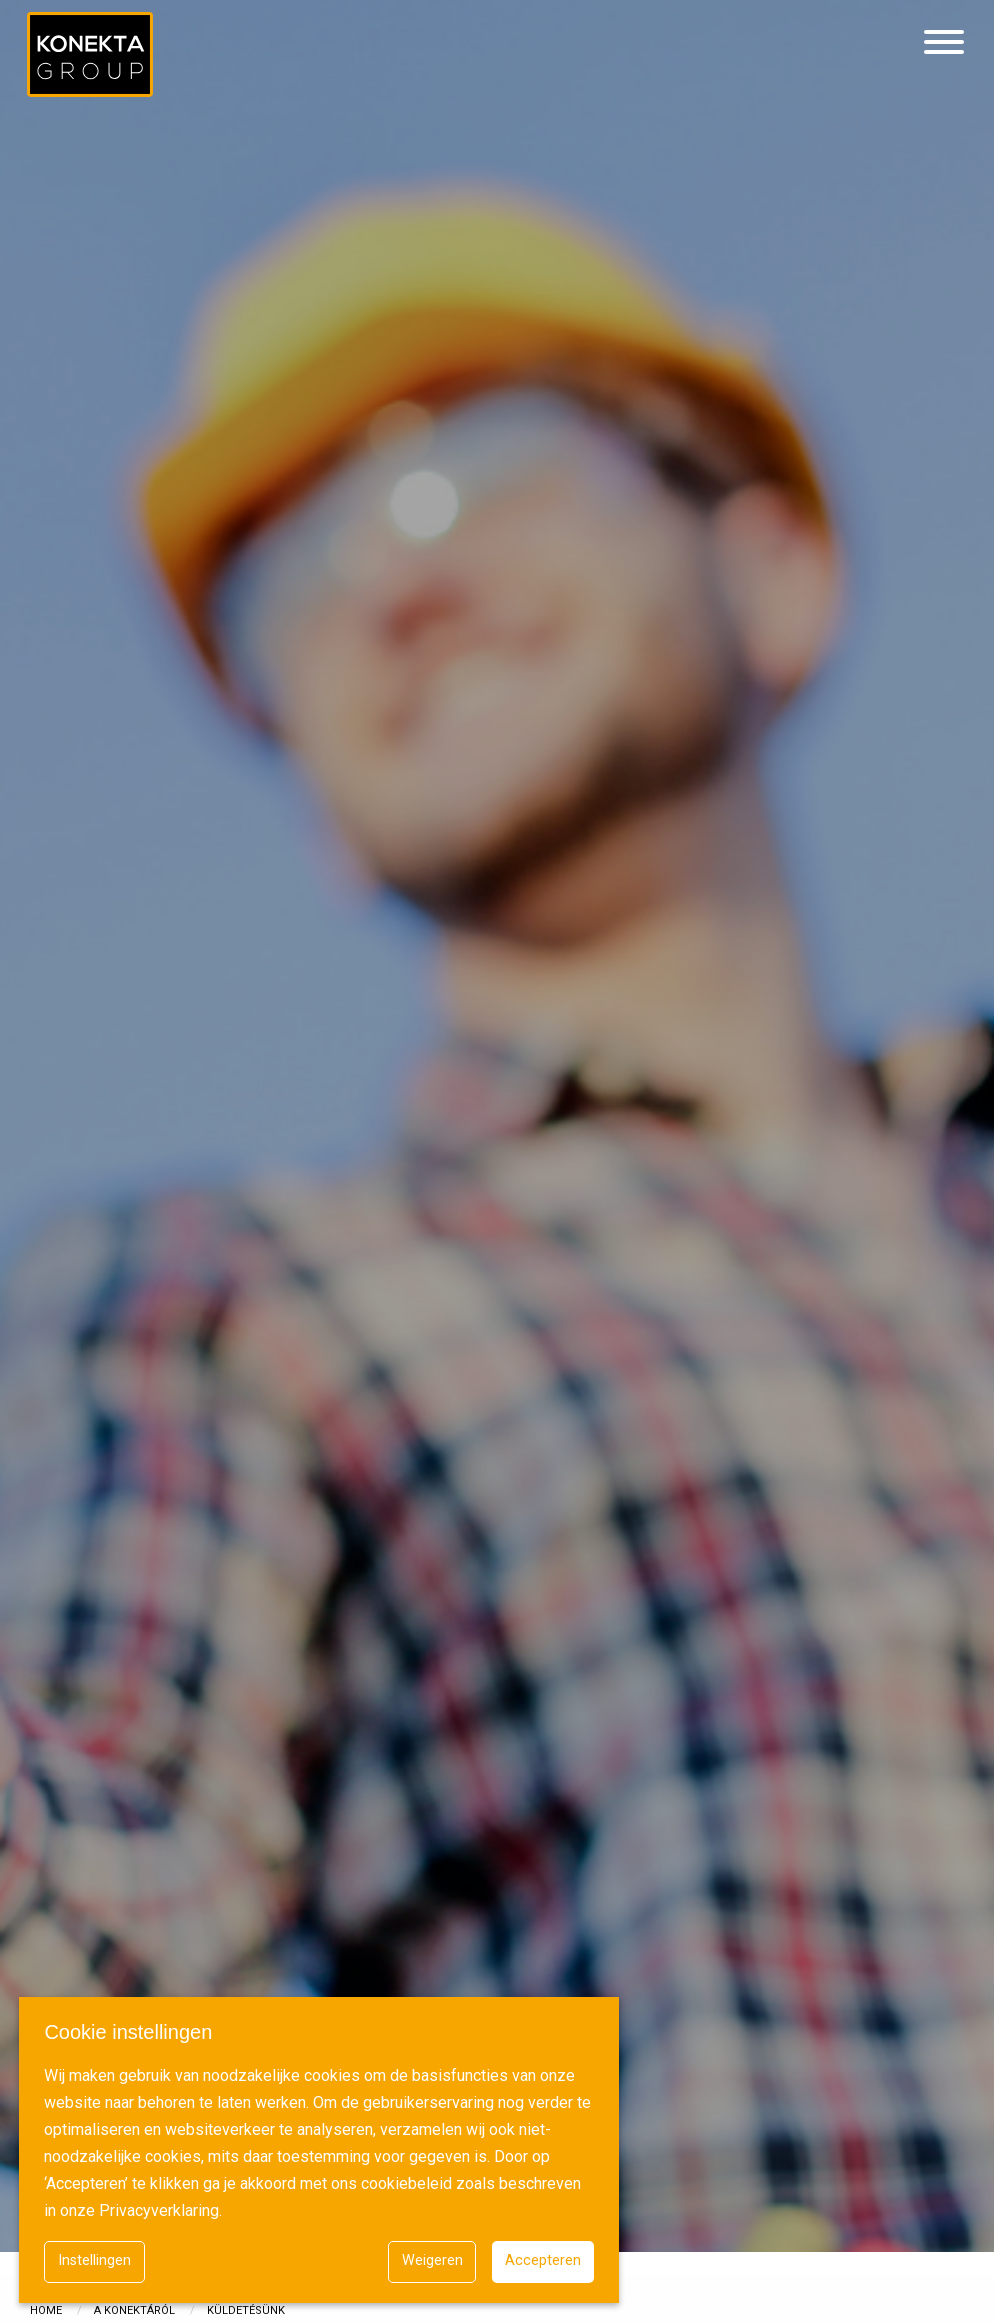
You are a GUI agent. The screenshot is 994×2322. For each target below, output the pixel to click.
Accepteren (543, 2260)
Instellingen (94, 2260)
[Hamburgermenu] (944, 43)
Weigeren (432, 2260)
